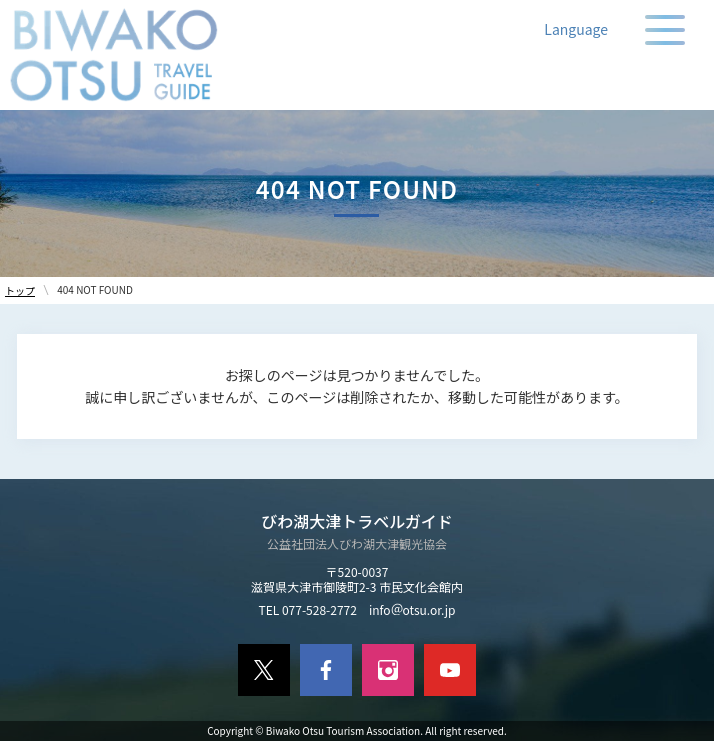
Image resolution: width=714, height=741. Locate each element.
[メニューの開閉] (665, 30)
